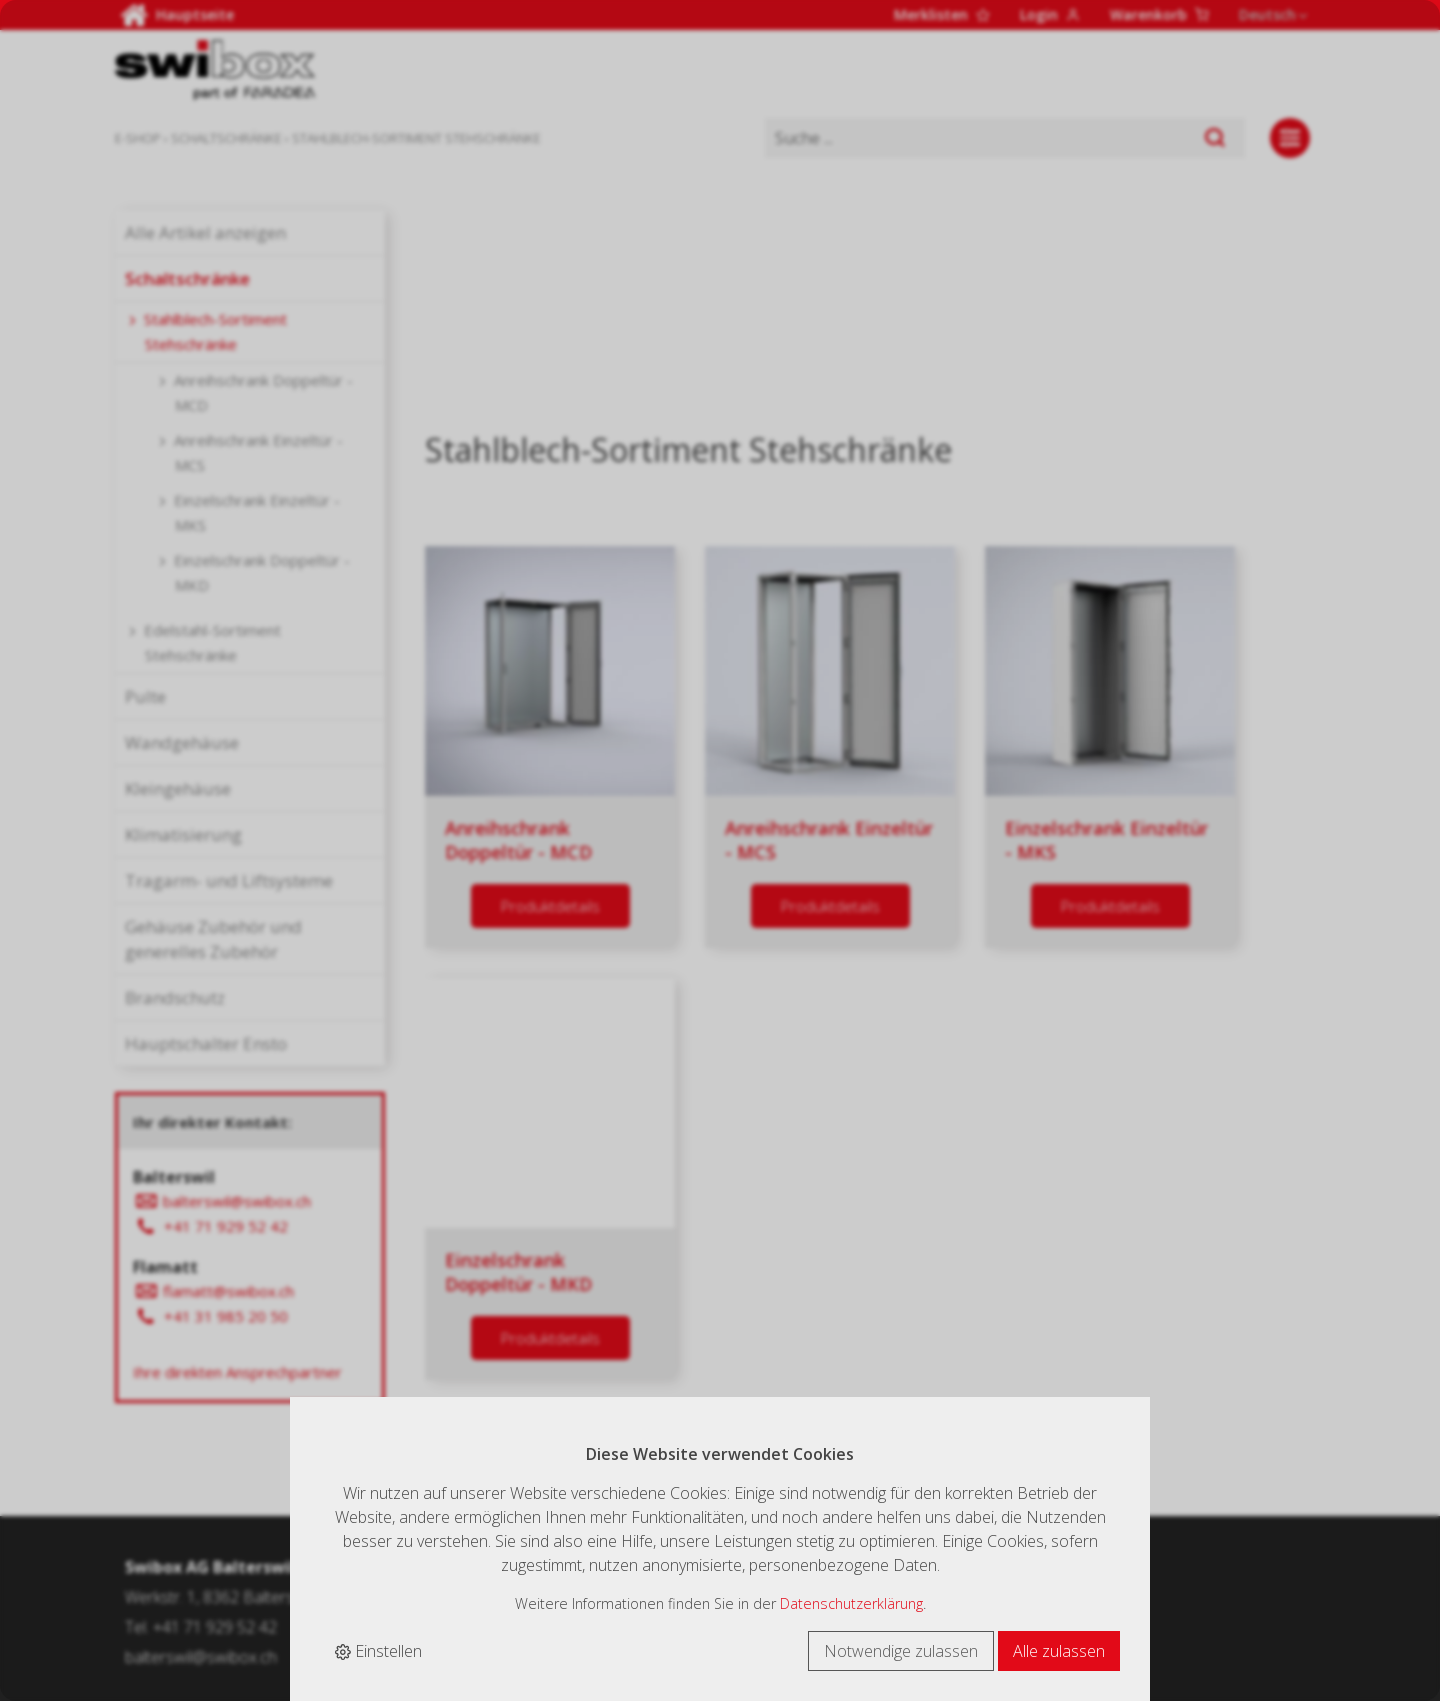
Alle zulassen (1059, 1651)
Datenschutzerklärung (851, 1603)
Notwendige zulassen (901, 1651)
